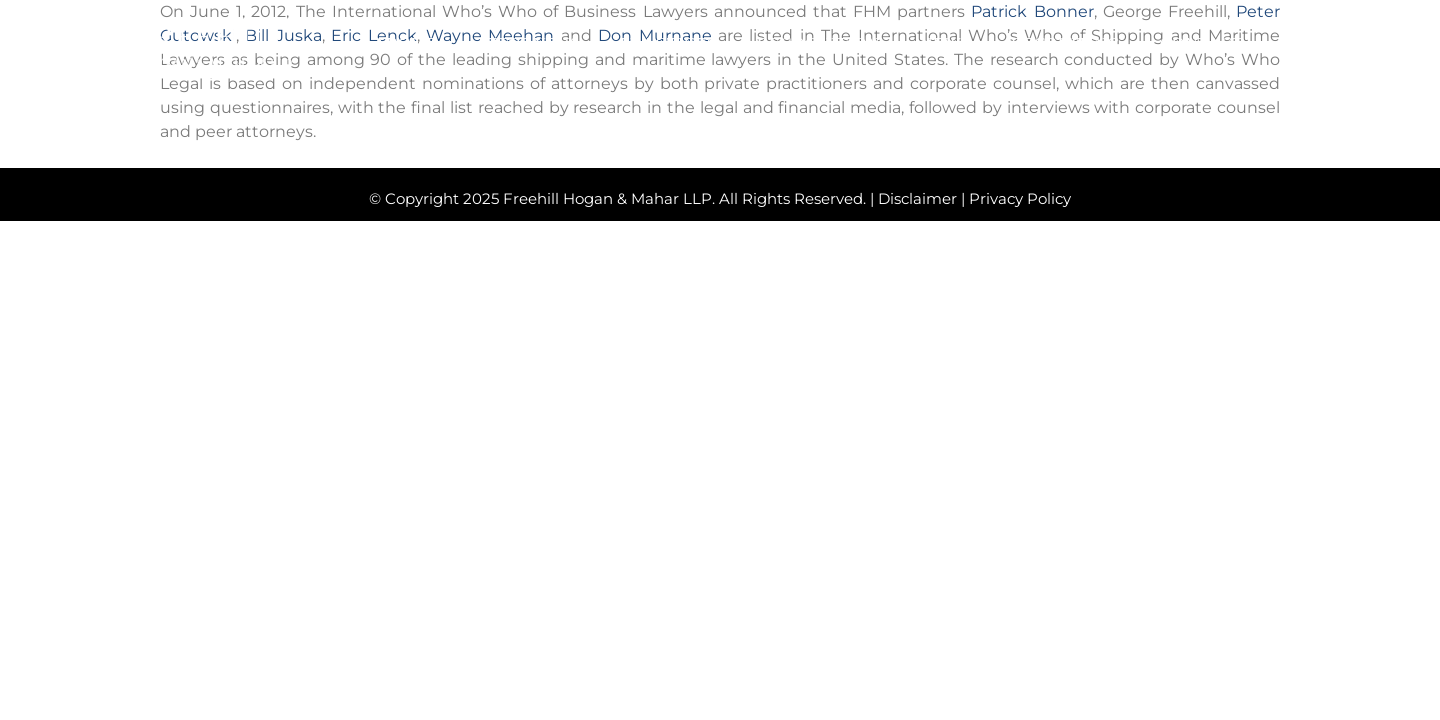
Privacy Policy (1020, 198)
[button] (1302, 43)
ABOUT (404, 45)
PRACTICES (668, 45)
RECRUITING (1065, 45)
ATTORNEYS (527, 45)
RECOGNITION (818, 45)
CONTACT (1202, 45)
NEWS (945, 45)
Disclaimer (917, 198)
